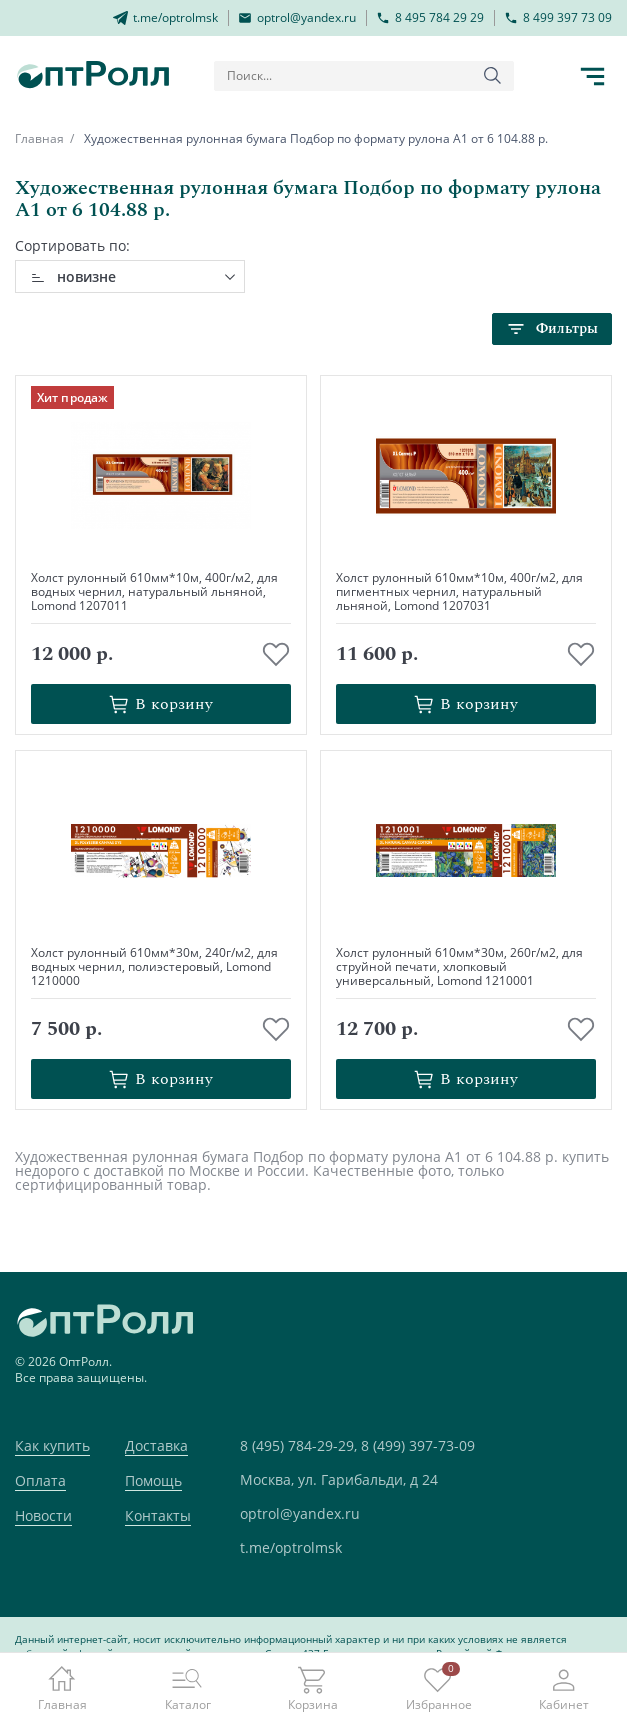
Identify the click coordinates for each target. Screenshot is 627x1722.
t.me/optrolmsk (291, 1547)
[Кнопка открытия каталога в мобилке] (592, 76)
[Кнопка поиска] (493, 76)
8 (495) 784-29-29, (298, 1445)
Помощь (153, 1480)
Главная (39, 138)
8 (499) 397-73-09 (418, 1445)
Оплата (40, 1480)
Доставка (156, 1445)
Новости (43, 1515)
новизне (86, 276)
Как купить (52, 1445)
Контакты (158, 1515)
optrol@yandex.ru (300, 1513)
